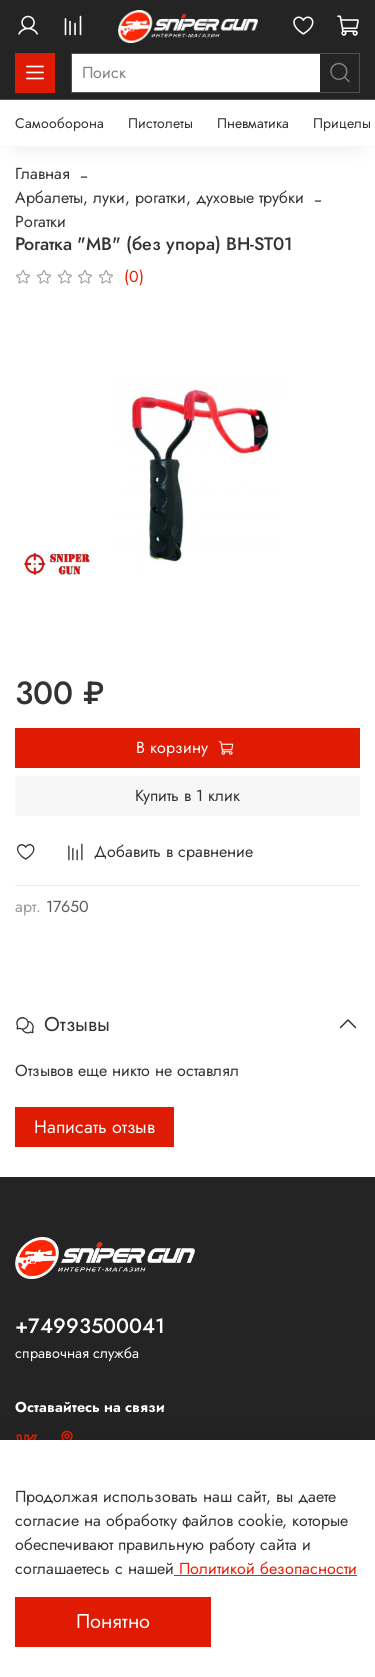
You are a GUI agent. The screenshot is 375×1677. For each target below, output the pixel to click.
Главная (42, 173)
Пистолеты (160, 123)
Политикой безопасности (265, 1568)
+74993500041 (90, 1326)
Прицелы (342, 123)
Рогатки (40, 221)
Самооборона (59, 123)
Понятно (113, 1621)
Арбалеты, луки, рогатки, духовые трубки (159, 197)
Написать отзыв (94, 1127)
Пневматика (253, 123)
